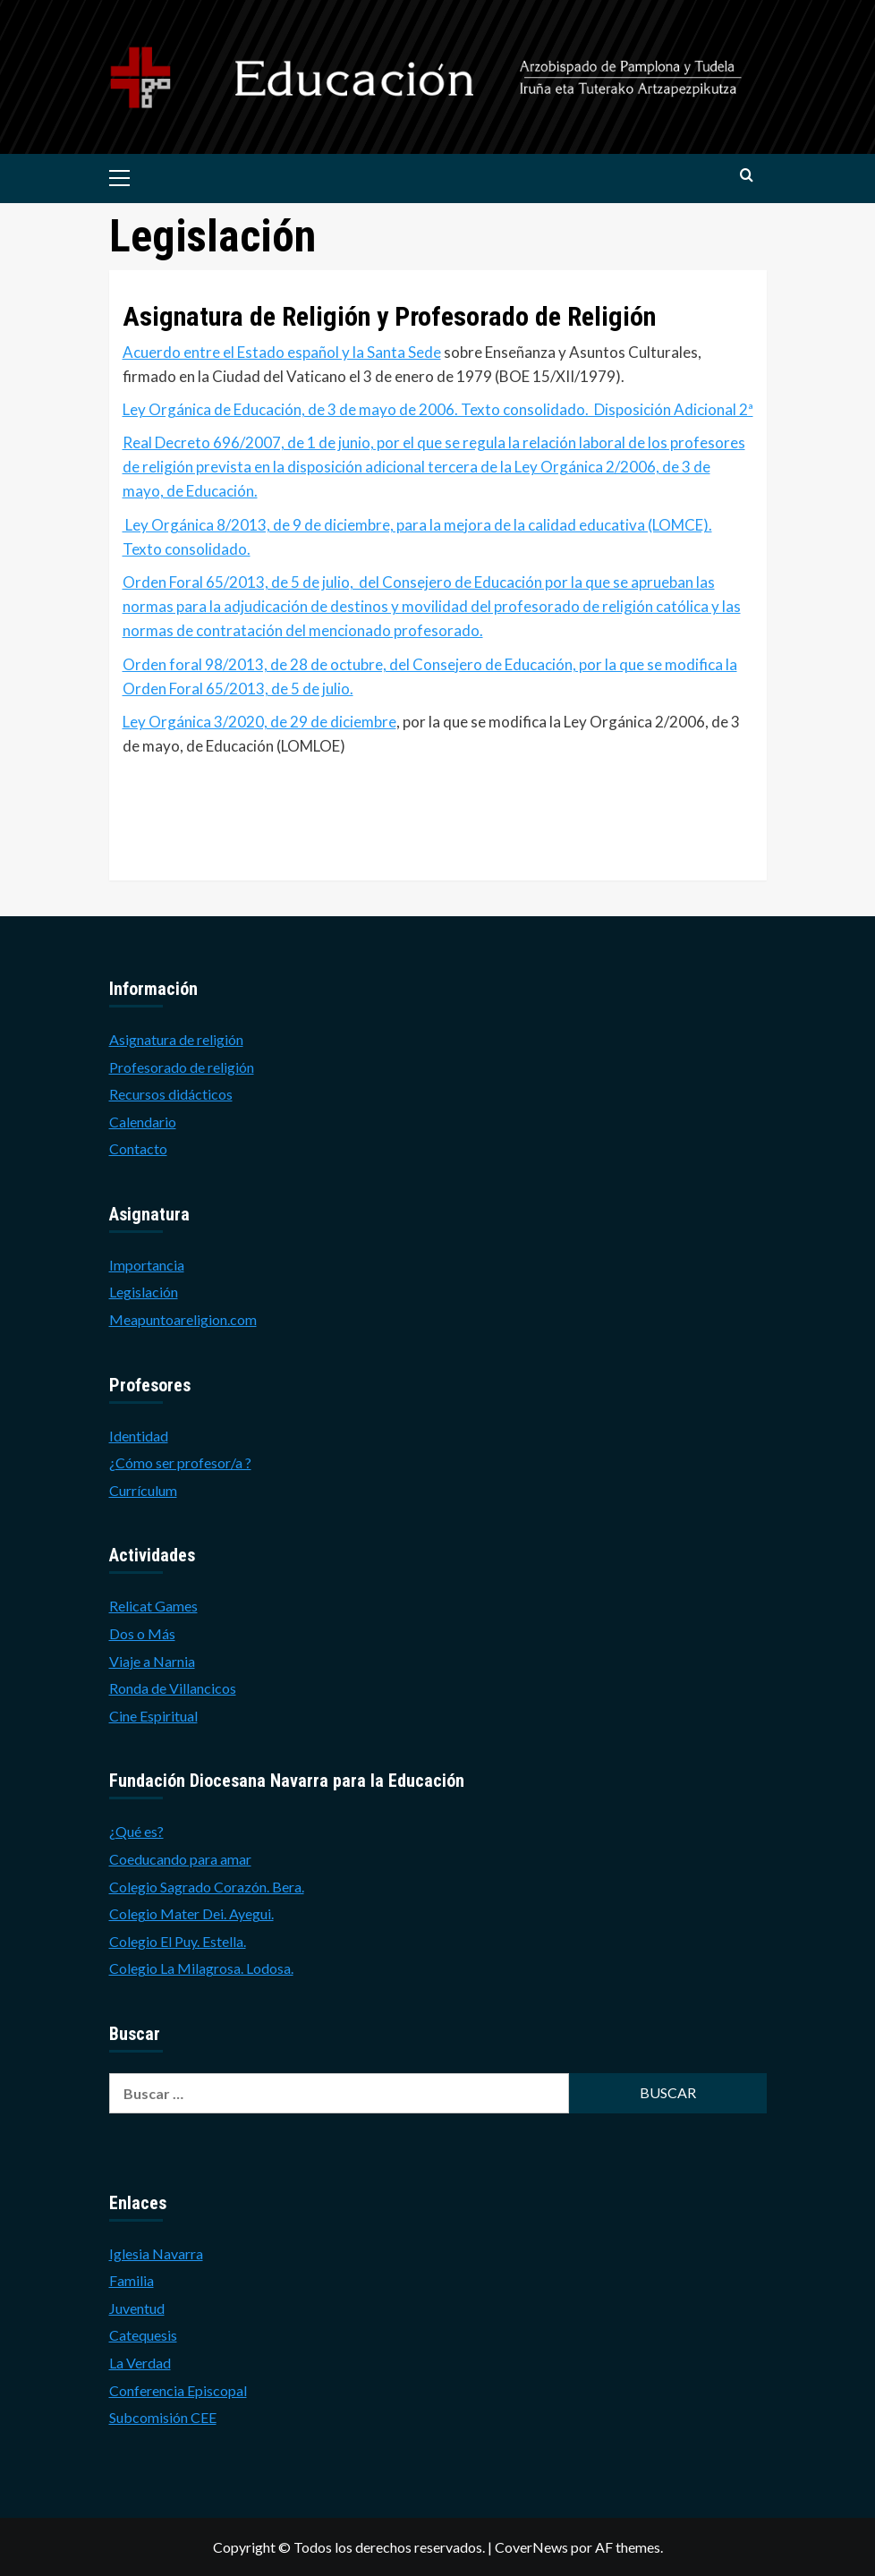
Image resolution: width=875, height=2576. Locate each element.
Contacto (138, 1148)
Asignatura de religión (176, 1039)
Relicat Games (153, 1605)
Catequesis (143, 2334)
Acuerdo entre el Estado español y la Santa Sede (282, 352)
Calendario (142, 1121)
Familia (131, 2280)
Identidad (138, 1435)
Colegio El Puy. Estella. (177, 1941)
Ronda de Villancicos (172, 1687)
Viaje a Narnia (152, 1661)
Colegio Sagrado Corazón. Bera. (206, 1886)
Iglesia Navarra (156, 2253)
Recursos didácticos (171, 1093)
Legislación (143, 1291)
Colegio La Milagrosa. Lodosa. (201, 1968)
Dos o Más (142, 1633)
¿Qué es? (136, 1831)
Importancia (146, 1264)
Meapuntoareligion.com (183, 1319)
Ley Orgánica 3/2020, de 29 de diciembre (259, 721)
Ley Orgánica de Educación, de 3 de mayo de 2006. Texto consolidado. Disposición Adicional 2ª (438, 409)
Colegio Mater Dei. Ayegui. (191, 1913)
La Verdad (140, 2362)
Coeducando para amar (180, 1858)
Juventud (137, 2308)
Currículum (143, 1490)
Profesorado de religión (181, 1066)
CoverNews (531, 2546)
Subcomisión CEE (163, 2417)
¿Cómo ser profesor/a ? (180, 1462)
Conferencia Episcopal (178, 2390)
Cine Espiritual (153, 1715)
